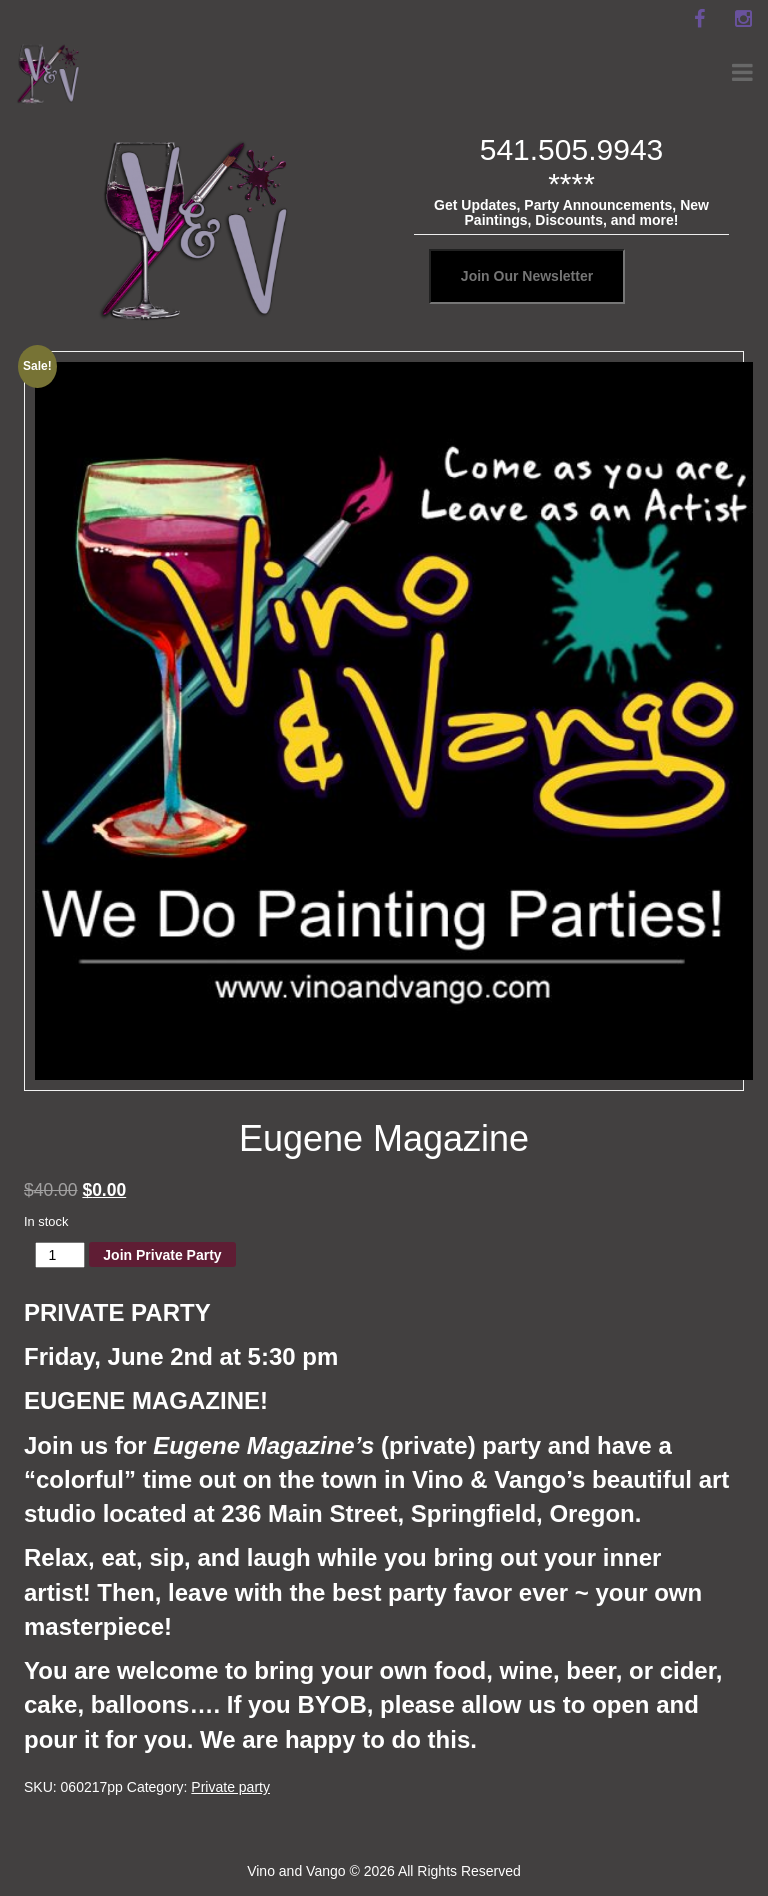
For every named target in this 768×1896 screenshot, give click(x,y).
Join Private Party (162, 1255)
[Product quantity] (60, 1255)
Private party (230, 1787)
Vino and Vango (296, 1871)
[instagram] (743, 19)
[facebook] (699, 19)
